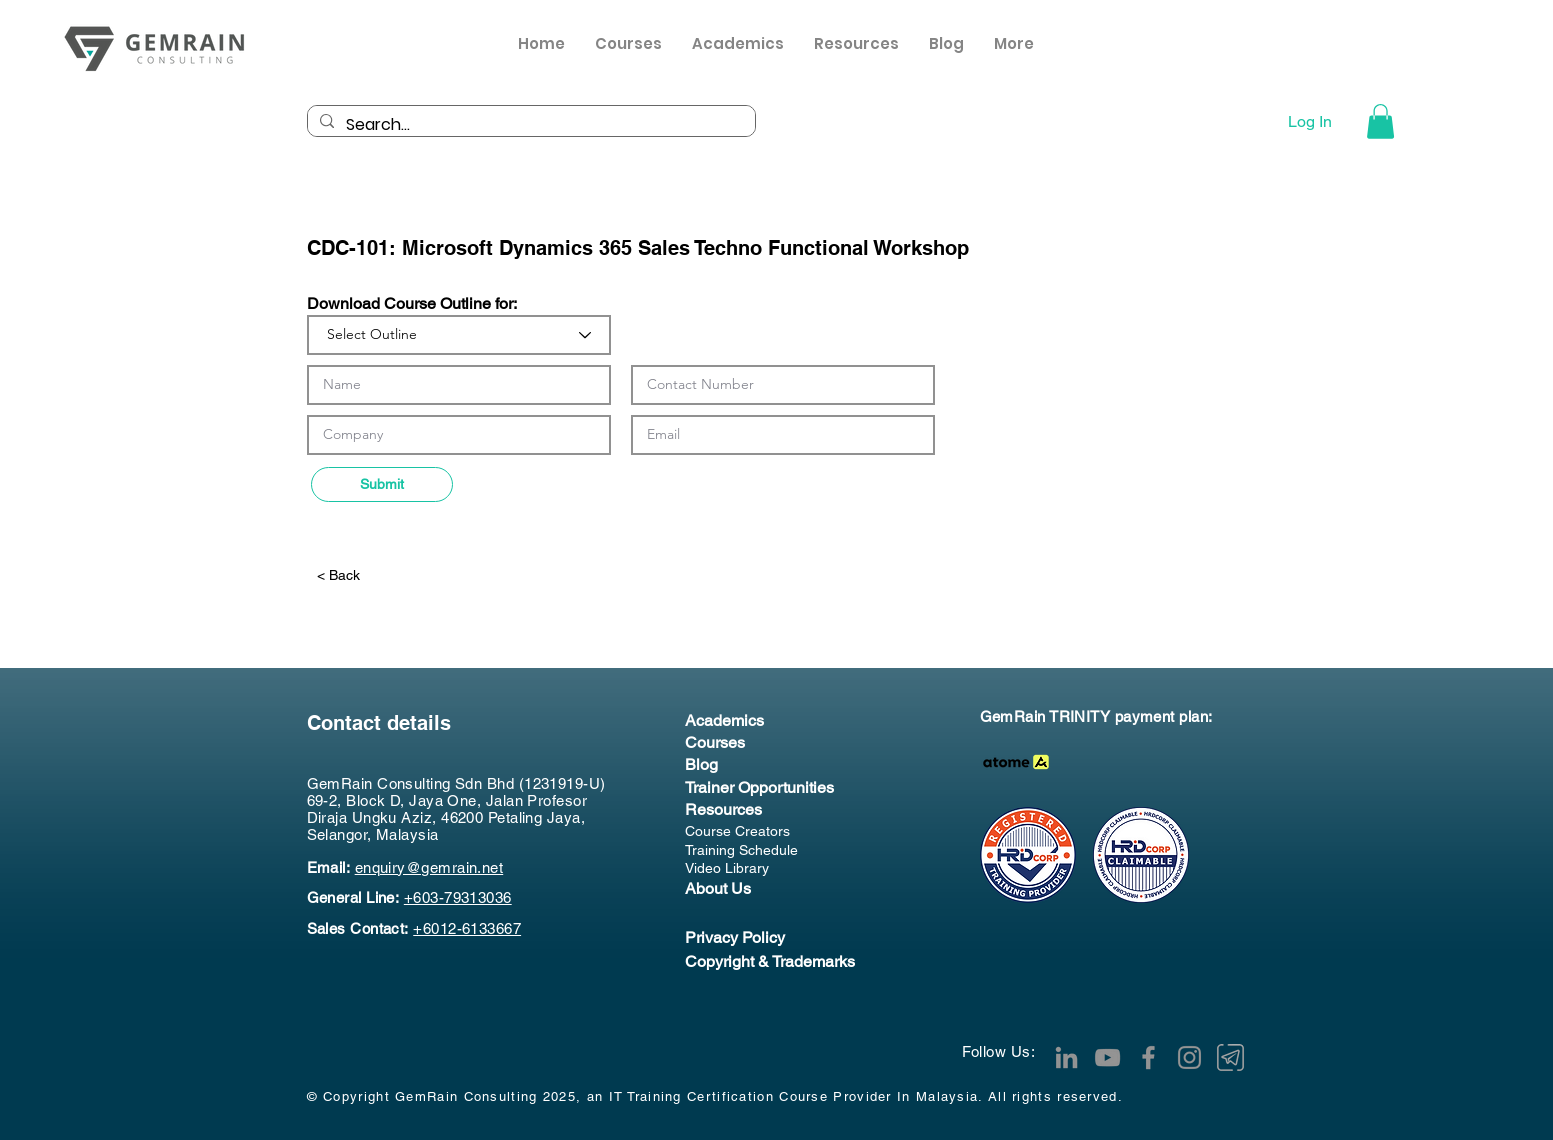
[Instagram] (1189, 1057)
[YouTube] (1107, 1057)
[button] (856, 49)
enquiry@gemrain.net (429, 867)
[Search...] (529, 125)
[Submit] (382, 484)
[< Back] (380, 575)
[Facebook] (1148, 1057)
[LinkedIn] (1066, 1057)
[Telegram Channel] (1230, 1057)
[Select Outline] (459, 335)
